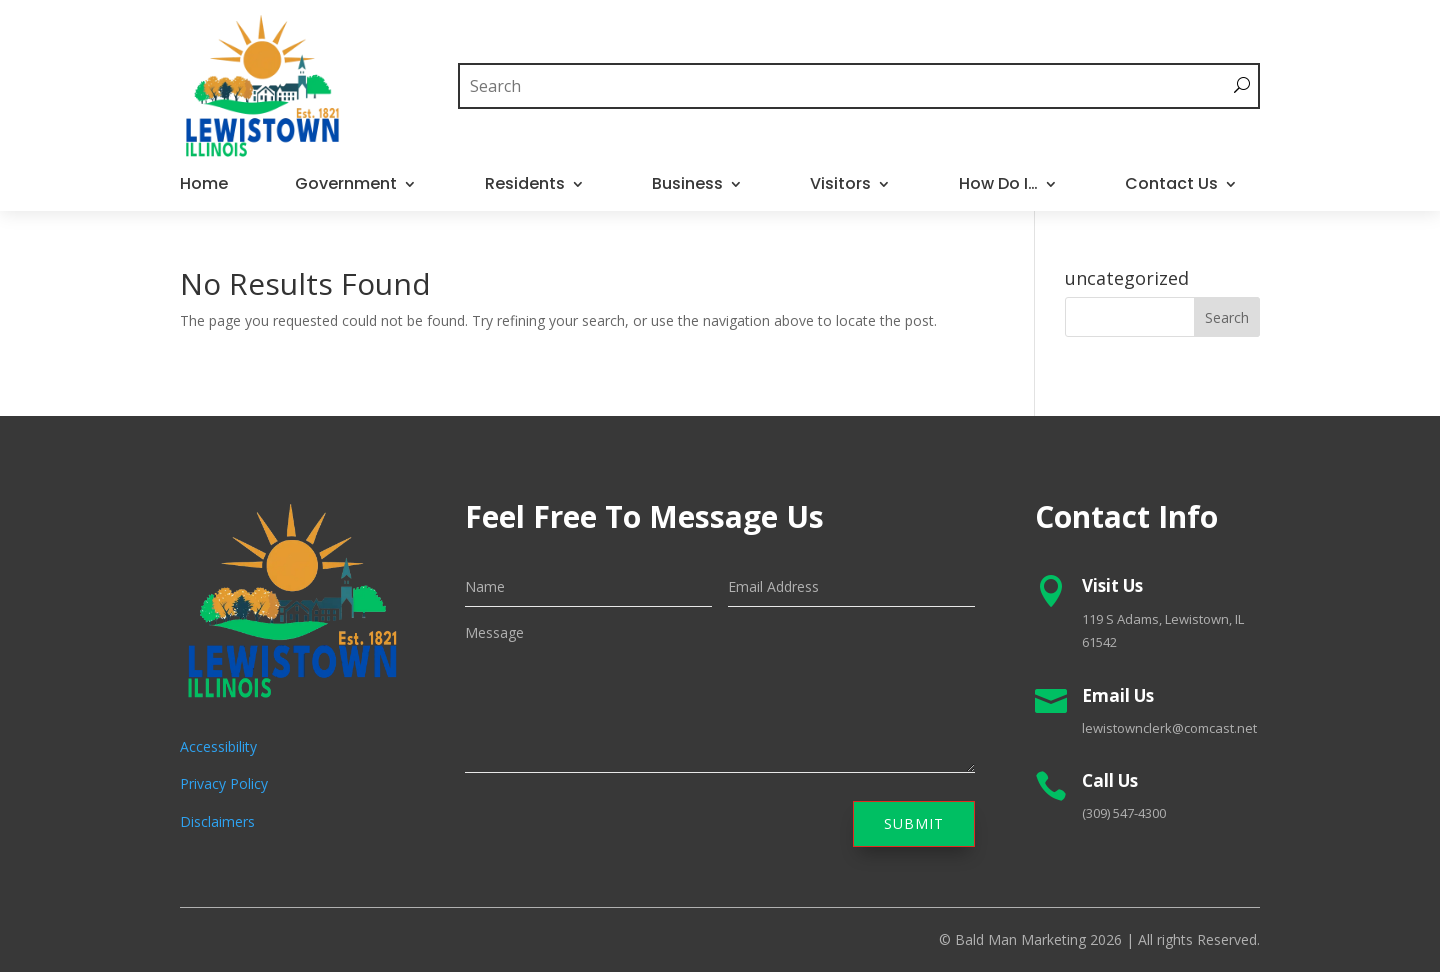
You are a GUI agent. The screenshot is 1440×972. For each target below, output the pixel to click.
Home (204, 186)
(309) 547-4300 (1124, 813)
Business (687, 186)
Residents (525, 186)
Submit (914, 823)
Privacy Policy (224, 783)
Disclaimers (217, 821)
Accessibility (218, 746)
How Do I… (998, 186)
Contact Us (1171, 186)
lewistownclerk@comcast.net (1169, 728)
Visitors (840, 186)
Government (346, 186)
